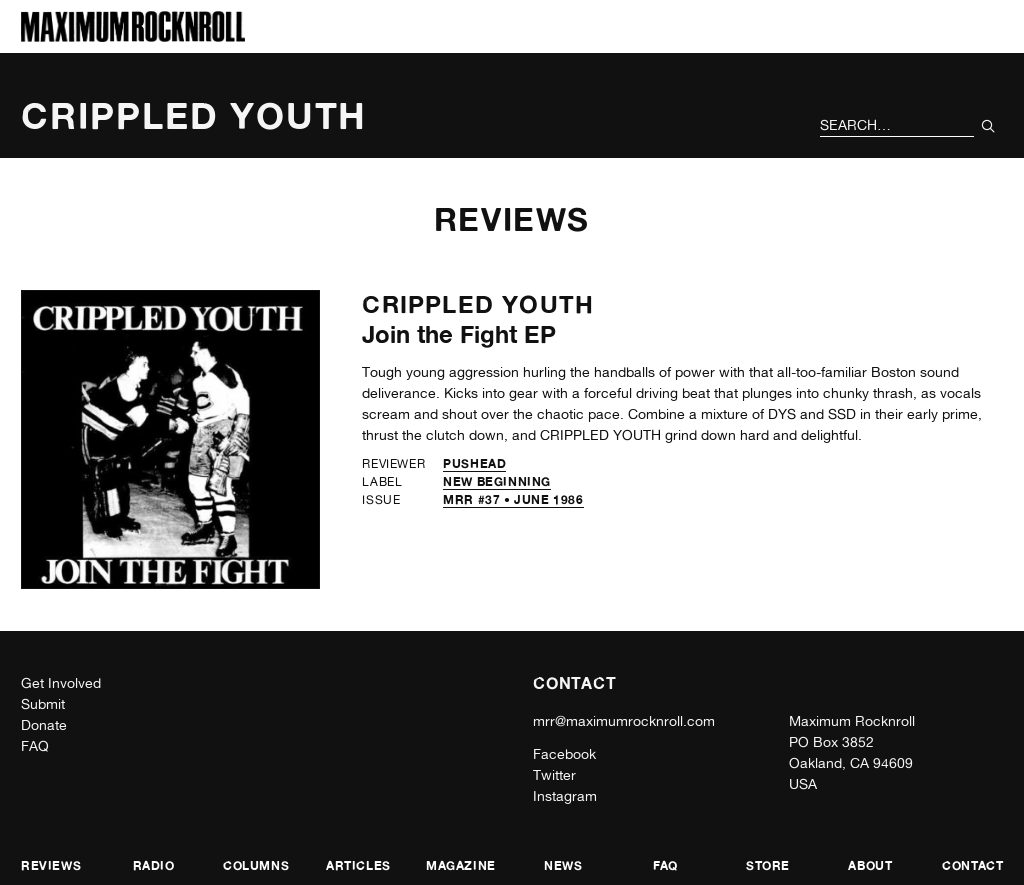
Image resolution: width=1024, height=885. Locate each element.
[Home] (133, 36)
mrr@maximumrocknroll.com (624, 721)
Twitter (554, 775)
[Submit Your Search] (988, 126)
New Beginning (497, 481)
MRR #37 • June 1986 (513, 499)
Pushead (474, 463)
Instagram (565, 796)
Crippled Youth (478, 304)
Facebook (564, 754)
